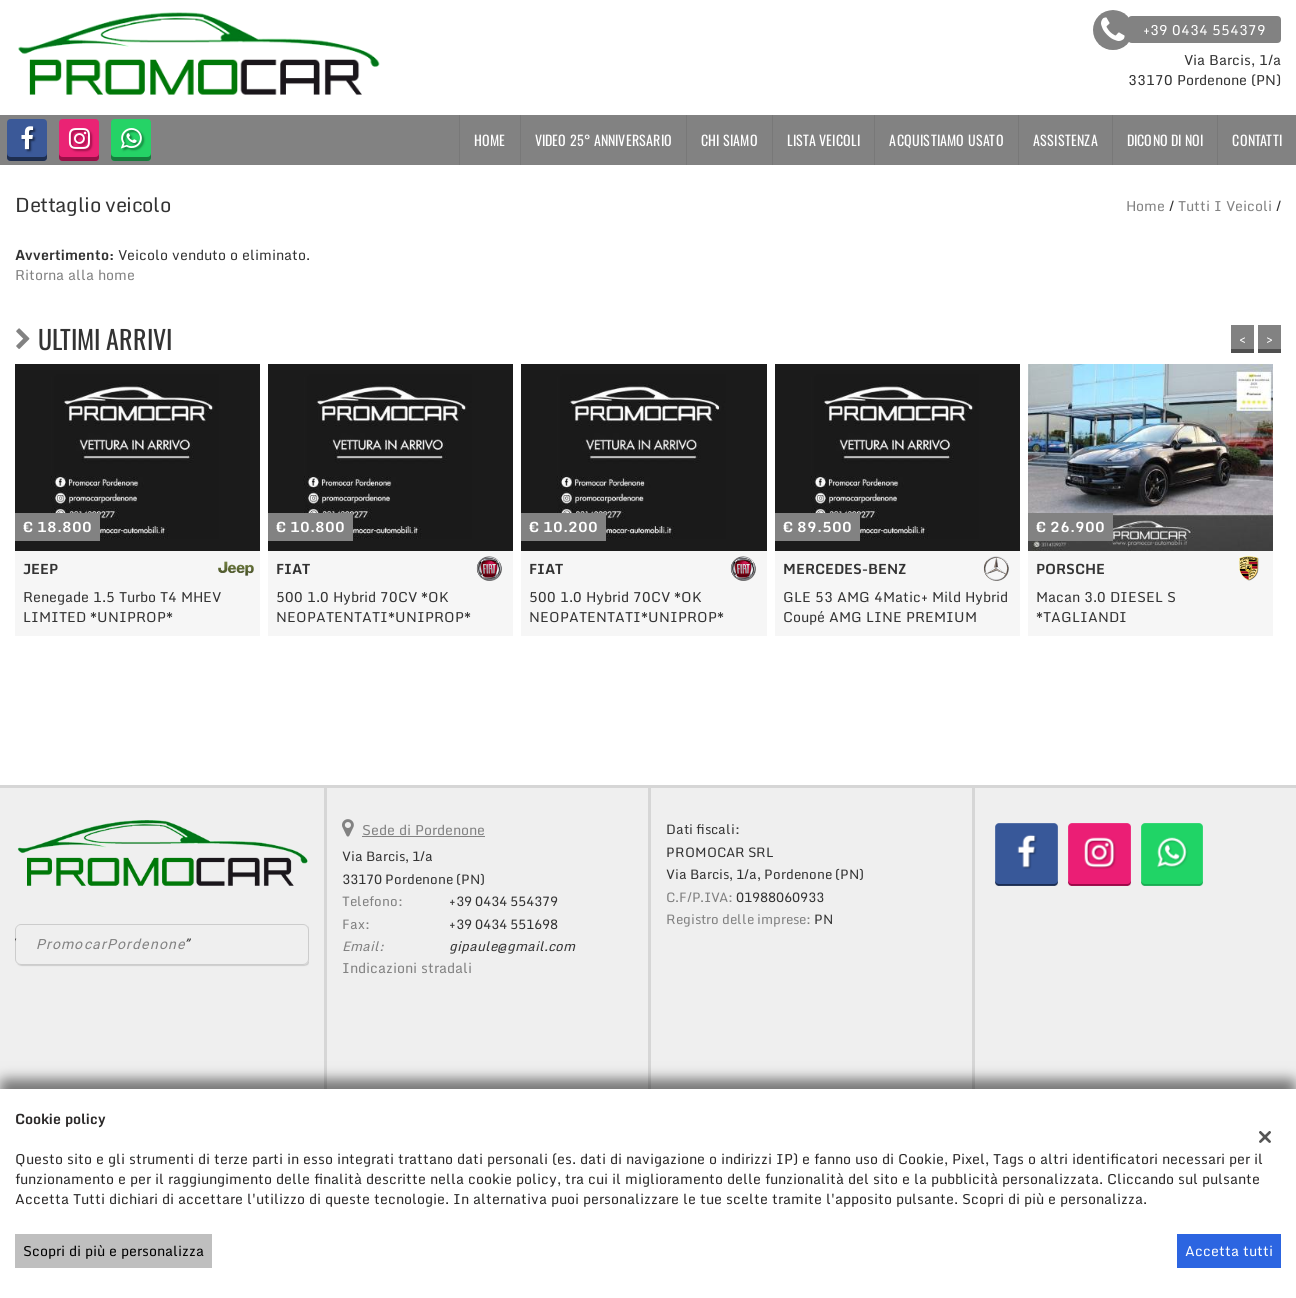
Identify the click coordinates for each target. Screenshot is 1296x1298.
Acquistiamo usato (946, 139)
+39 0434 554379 (503, 901)
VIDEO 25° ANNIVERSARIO (603, 139)
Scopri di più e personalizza (113, 1250)
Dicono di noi (1165, 139)
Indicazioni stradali (407, 967)
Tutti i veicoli (1225, 205)
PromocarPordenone (110, 944)
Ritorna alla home (75, 274)
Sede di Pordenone (423, 829)
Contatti (1257, 139)
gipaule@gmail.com (512, 946)
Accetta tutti (1229, 1250)
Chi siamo (729, 139)
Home (490, 139)
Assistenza (1065, 139)
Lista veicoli (824, 139)
